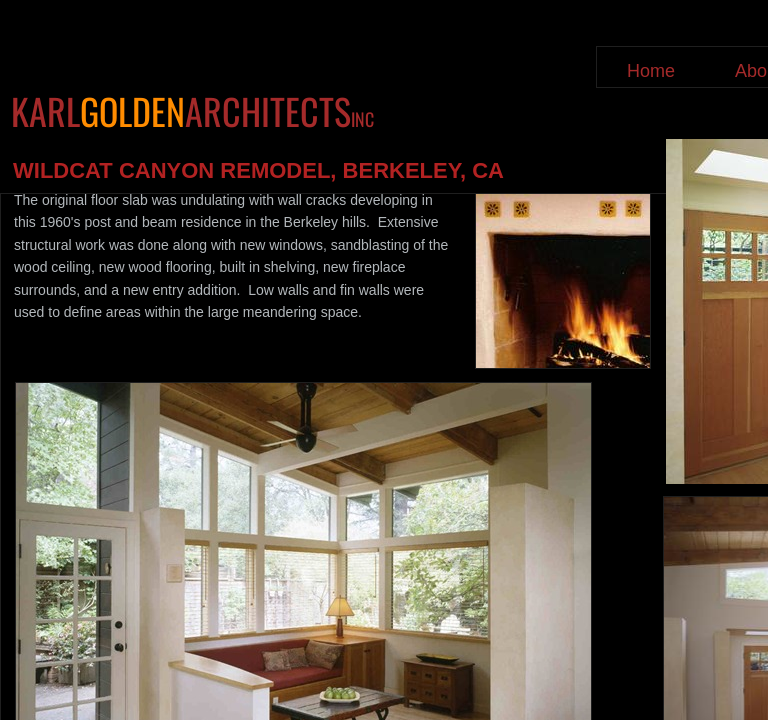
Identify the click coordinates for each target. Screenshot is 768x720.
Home (651, 71)
